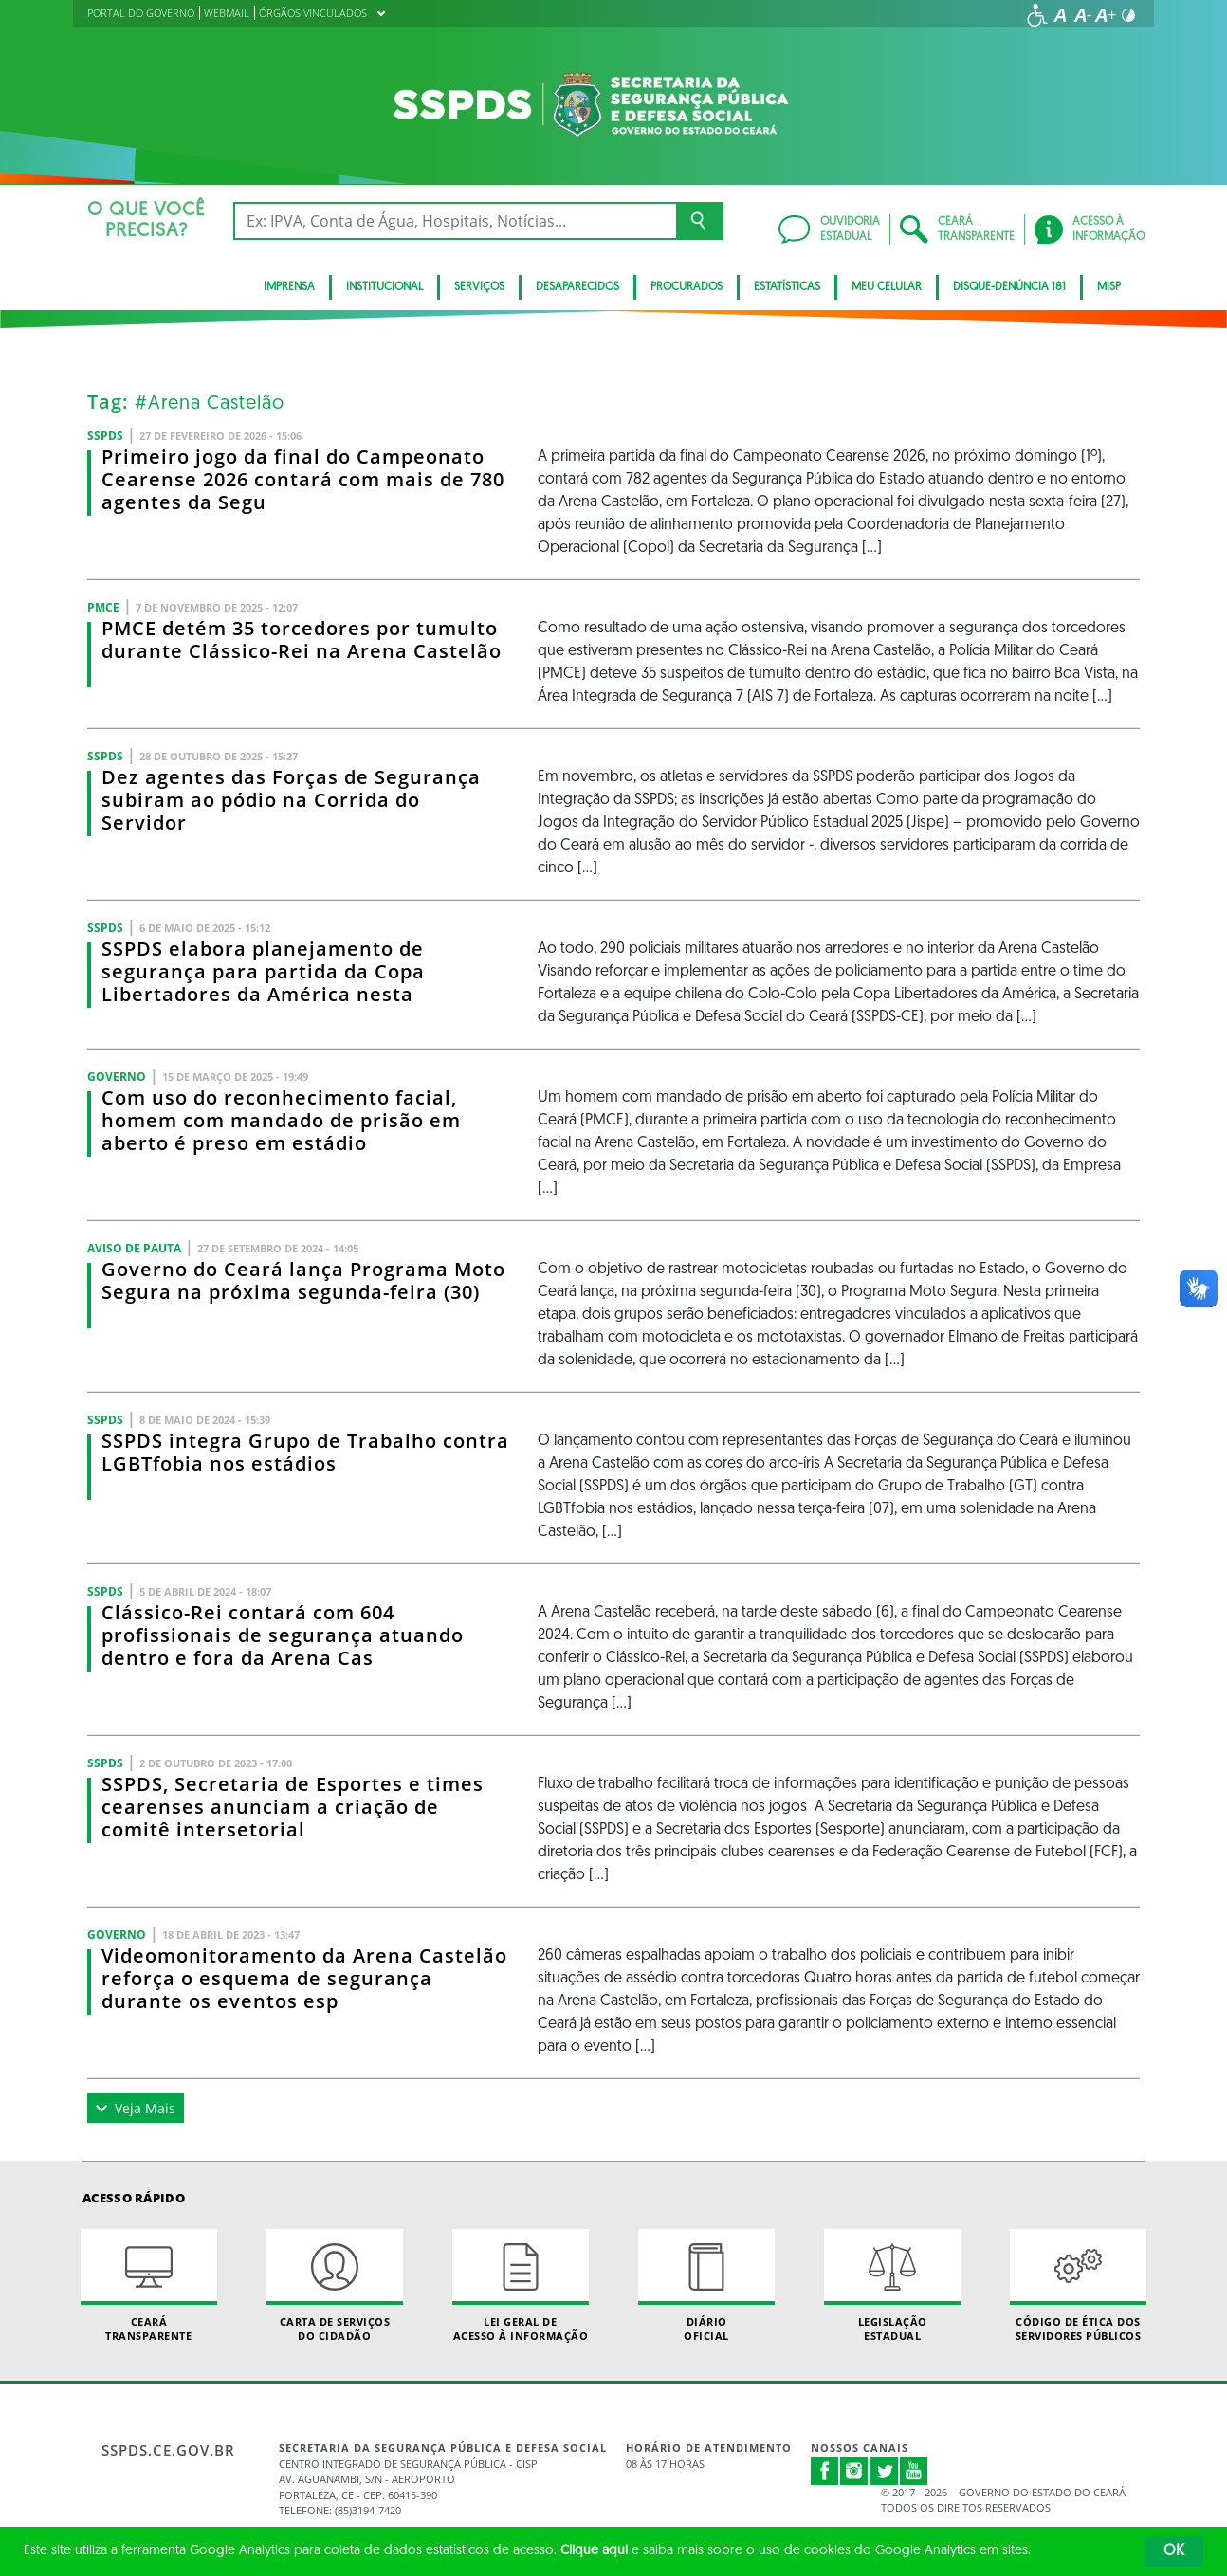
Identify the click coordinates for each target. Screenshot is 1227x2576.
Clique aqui (594, 2551)
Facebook (825, 2471)
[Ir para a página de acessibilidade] (1037, 15)
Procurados (686, 287)
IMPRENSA (289, 287)
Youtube (914, 2471)
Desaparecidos (577, 287)
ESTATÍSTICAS (787, 287)
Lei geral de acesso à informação (520, 2286)
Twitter (884, 2471)
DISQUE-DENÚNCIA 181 (1009, 287)
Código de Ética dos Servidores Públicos (1078, 2286)
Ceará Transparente (149, 2286)
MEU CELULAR (887, 287)
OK (1173, 2551)
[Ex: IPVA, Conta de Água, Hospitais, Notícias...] (454, 221)
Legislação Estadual (892, 2286)
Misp (1109, 287)
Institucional (384, 287)
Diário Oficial (706, 2286)
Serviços (479, 287)
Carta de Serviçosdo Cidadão (334, 2286)
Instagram (854, 2471)
